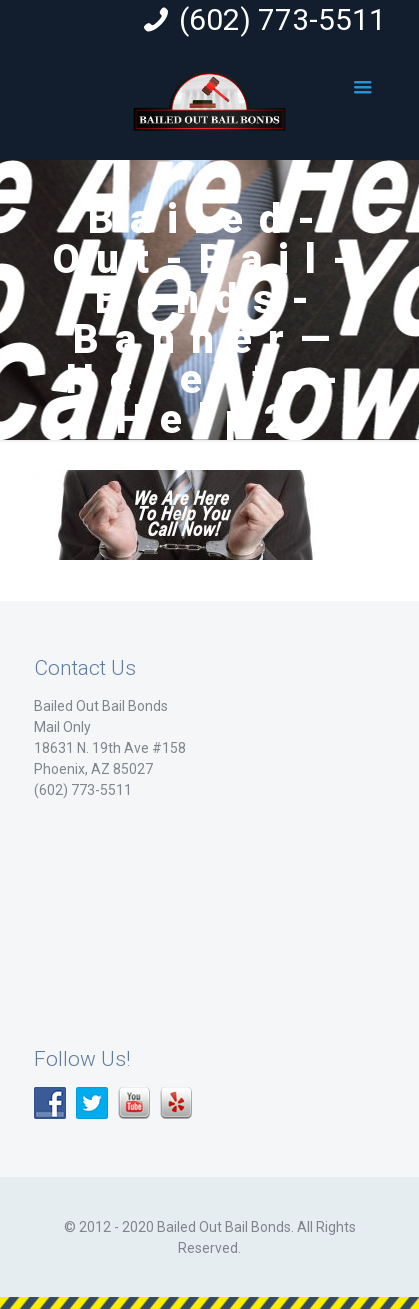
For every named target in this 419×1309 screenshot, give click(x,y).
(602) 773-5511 (282, 19)
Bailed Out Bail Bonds (101, 706)
